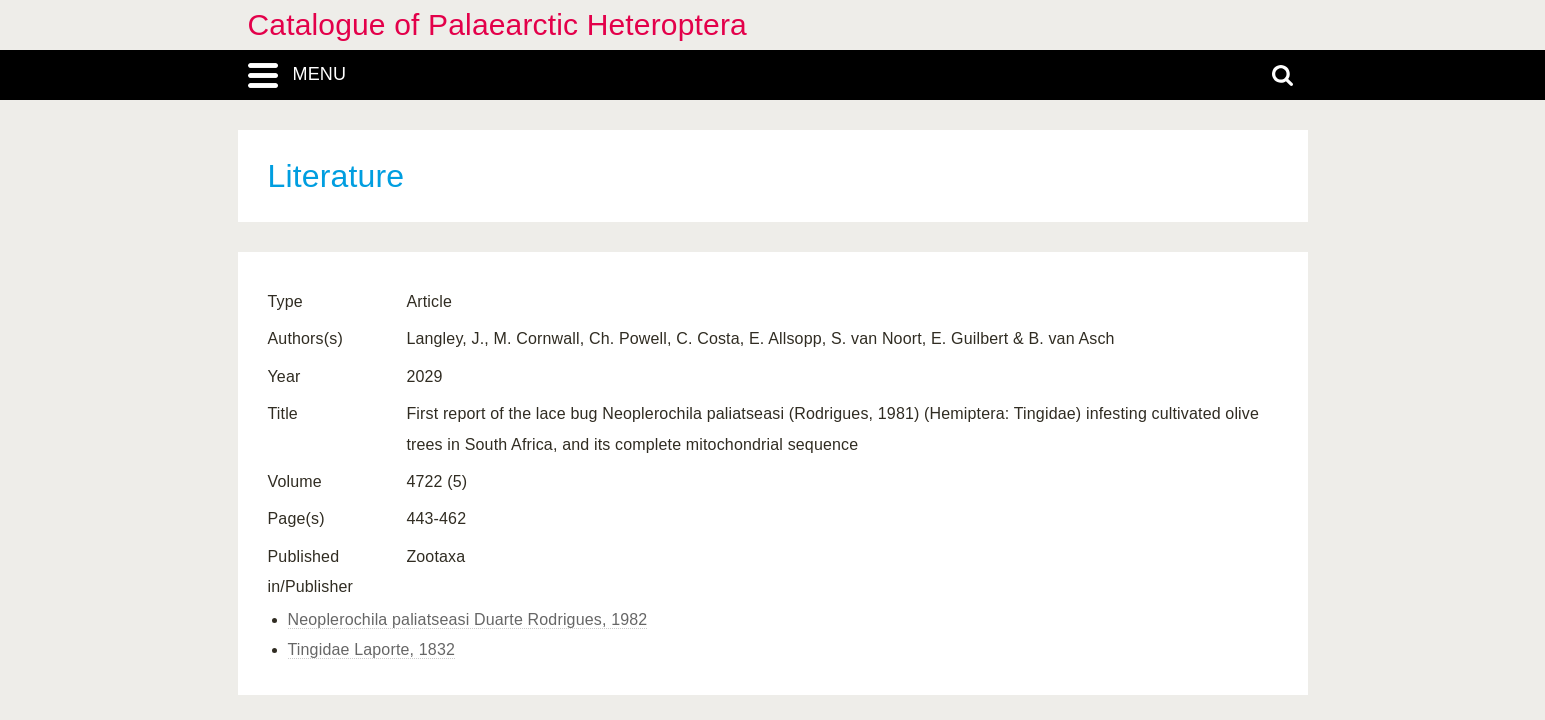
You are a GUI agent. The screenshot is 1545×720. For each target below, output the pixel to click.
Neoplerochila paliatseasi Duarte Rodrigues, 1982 (468, 619)
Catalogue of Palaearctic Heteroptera (497, 24)
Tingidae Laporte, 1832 (372, 649)
